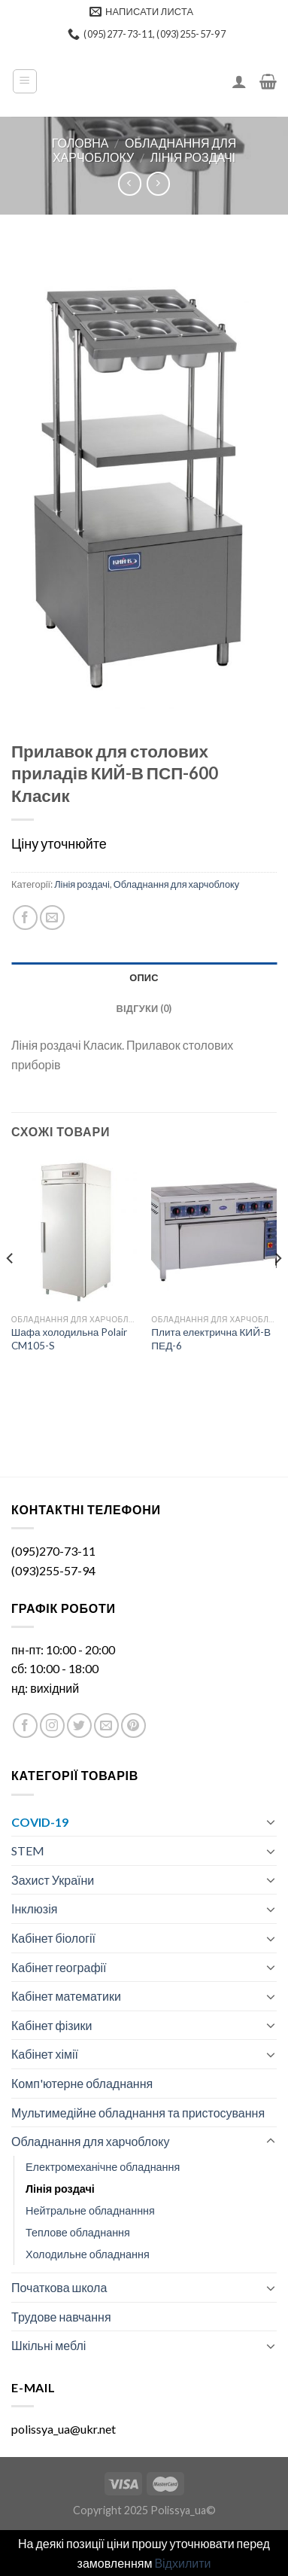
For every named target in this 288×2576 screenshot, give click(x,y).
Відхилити (182, 2563)
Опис (144, 977)
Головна (80, 143)
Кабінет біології (53, 1938)
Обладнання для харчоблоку (177, 884)
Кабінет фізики (51, 2025)
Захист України (52, 1880)
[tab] (144, 977)
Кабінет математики (66, 1996)
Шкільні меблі (48, 2345)
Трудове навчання (61, 2316)
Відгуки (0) (144, 1008)
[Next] (277, 1288)
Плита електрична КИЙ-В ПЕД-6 (211, 1339)
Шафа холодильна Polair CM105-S (69, 1339)
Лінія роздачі (192, 157)
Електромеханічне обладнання (103, 2166)
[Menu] (25, 81)
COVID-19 (39, 1822)
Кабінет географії (59, 1967)
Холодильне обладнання (88, 2254)
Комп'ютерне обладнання (82, 2083)
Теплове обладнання (78, 2232)
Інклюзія (34, 1908)
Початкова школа (59, 2287)
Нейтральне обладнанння (90, 2210)
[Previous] (10, 1288)
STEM (27, 1850)
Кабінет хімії (44, 2054)
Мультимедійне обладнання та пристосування (138, 2112)
